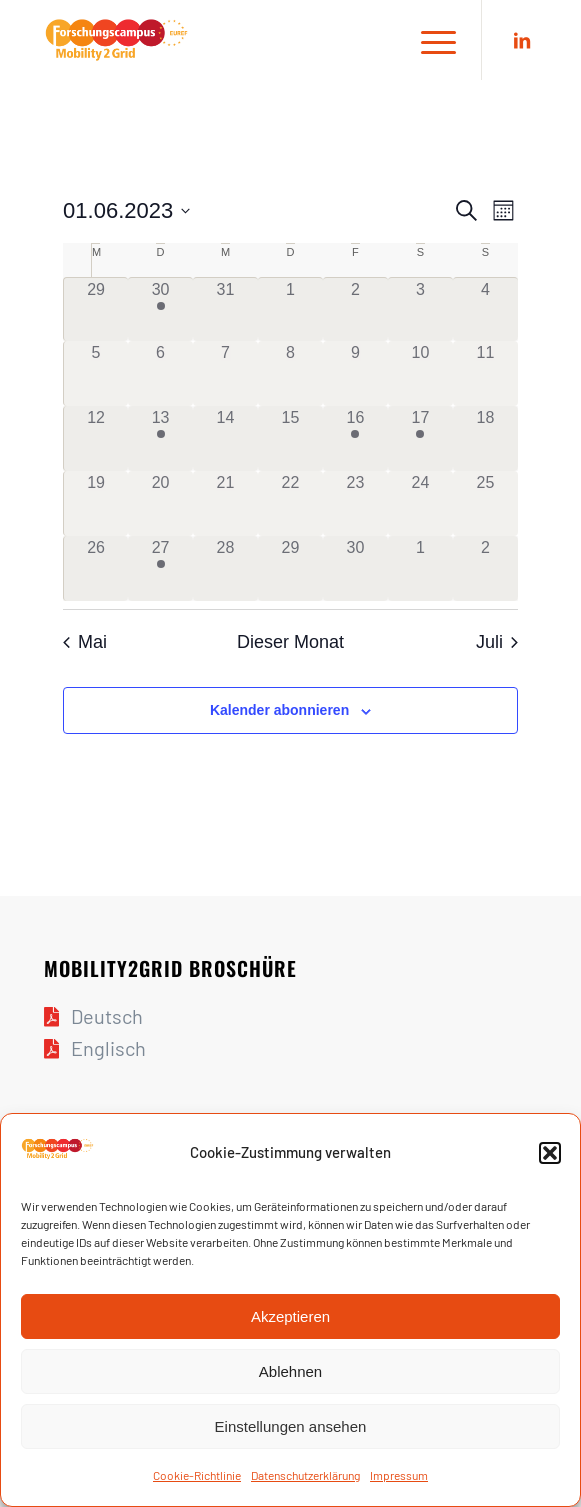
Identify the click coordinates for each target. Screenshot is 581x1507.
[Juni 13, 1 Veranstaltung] (160, 438)
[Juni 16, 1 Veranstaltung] (355, 438)
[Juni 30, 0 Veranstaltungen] (355, 568)
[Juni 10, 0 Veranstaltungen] (420, 373)
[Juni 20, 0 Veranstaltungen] (160, 503)
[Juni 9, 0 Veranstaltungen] (355, 373)
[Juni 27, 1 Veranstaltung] (160, 568)
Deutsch (107, 1016)
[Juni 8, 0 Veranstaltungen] (290, 373)
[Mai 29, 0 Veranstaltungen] (96, 310)
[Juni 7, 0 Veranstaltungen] (225, 373)
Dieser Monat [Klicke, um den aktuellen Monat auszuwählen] (290, 642)
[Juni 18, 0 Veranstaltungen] (485, 438)
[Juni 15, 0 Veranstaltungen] (290, 438)
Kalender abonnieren (279, 710)
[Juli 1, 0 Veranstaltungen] (420, 568)
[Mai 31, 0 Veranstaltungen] (225, 310)
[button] (550, 1153)
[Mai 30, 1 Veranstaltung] (160, 310)
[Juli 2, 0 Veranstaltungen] (485, 568)
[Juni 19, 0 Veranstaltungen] (96, 503)
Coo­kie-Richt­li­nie (197, 1475)
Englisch (108, 1048)
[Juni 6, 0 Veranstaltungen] (160, 373)
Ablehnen (290, 1371)
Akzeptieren (290, 1316)
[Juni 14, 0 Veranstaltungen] (225, 438)
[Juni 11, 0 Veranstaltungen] (485, 373)
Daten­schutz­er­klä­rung (305, 1475)
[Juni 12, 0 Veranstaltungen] (96, 438)
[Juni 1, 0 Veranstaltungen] (290, 310)
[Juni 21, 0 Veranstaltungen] (225, 503)
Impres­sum (399, 1475)
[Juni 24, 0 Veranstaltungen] (420, 503)
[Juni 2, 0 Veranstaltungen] (355, 310)
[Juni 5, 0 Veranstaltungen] (96, 373)
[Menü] (428, 40)
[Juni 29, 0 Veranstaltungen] (290, 568)
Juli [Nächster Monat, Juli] (497, 642)
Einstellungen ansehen (291, 1426)
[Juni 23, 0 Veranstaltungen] (355, 503)
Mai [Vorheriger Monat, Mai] (85, 642)
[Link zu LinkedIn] (522, 40)
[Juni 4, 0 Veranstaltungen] (485, 310)
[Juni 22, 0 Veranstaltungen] (290, 503)
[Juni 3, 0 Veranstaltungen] (420, 310)
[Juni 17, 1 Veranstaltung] (420, 438)
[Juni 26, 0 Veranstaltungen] (96, 568)
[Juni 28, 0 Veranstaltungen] (225, 568)
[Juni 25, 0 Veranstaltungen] (485, 503)
